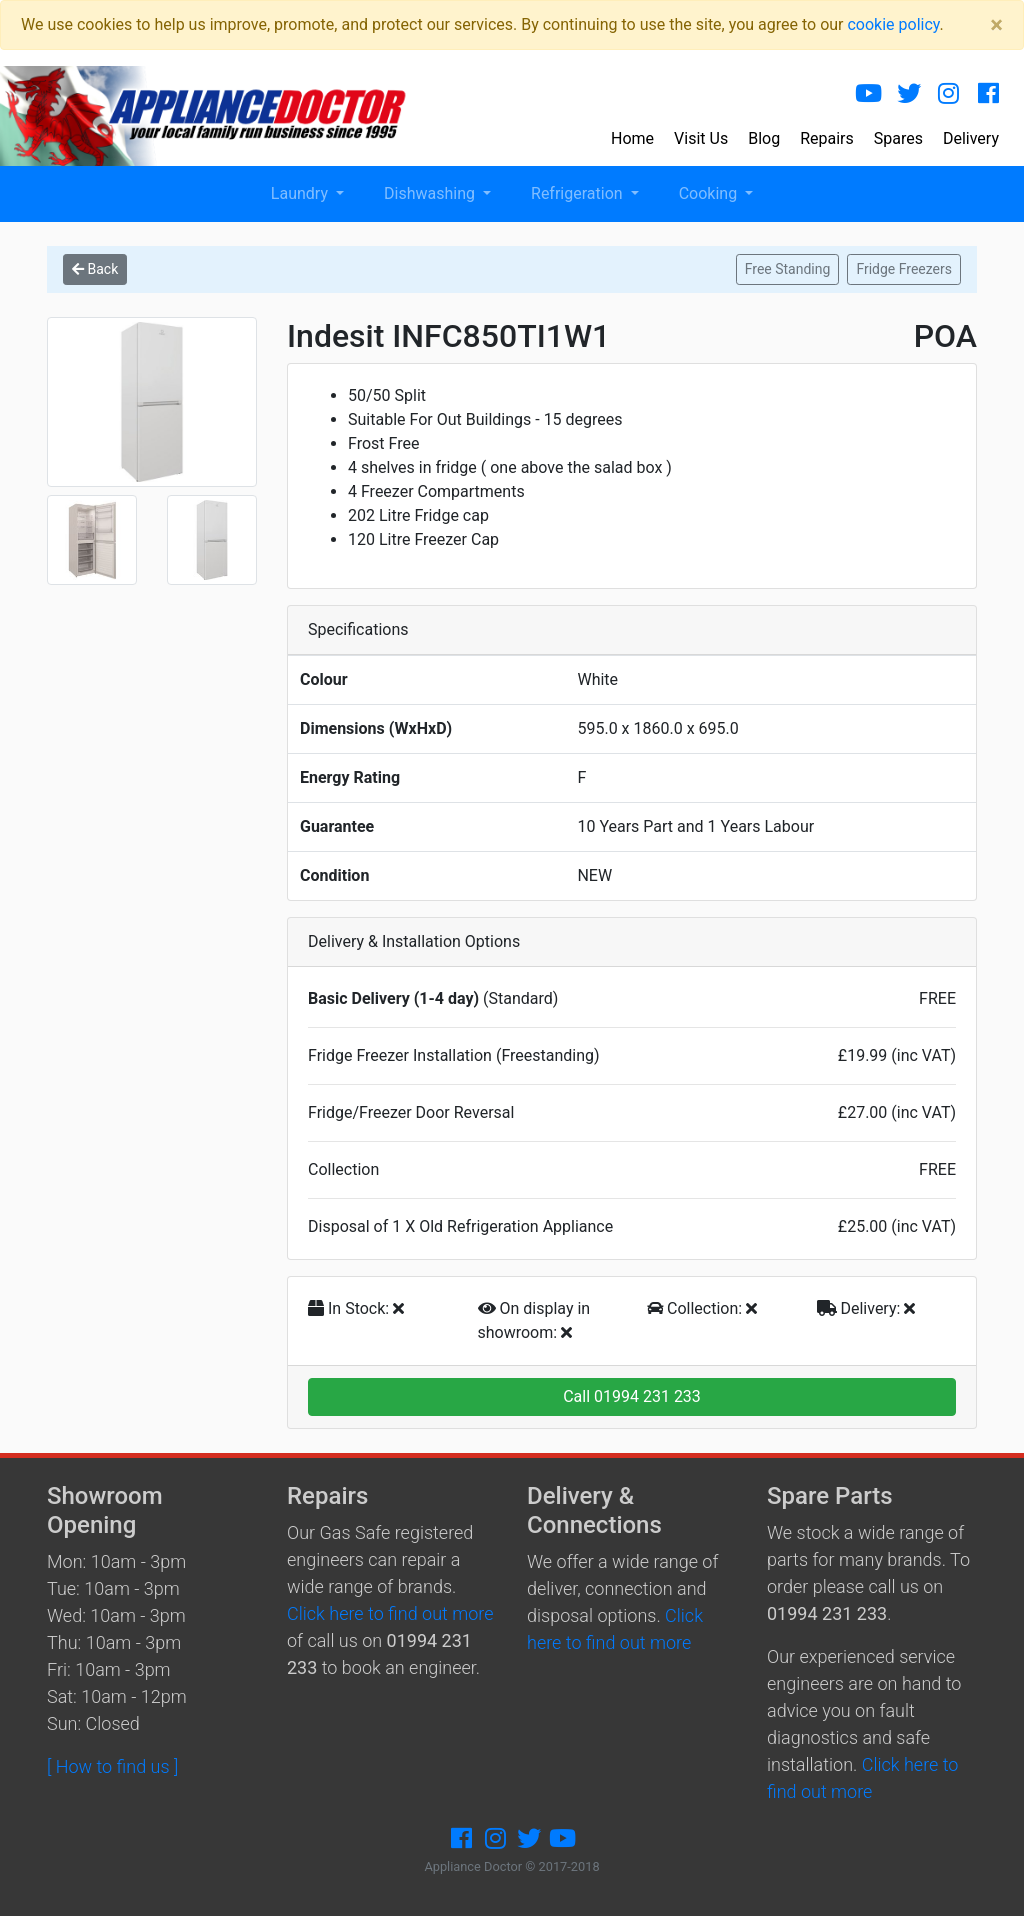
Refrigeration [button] (579, 193)
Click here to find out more (390, 1613)
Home (632, 138)
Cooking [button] (710, 193)
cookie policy (893, 24)
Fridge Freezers (904, 269)
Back (95, 269)
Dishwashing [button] (431, 193)
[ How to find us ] (112, 1766)
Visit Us (701, 138)
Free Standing (788, 269)
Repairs (827, 138)
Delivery (971, 138)
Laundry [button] (301, 193)
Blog (764, 138)
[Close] (996, 25)
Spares (898, 138)
